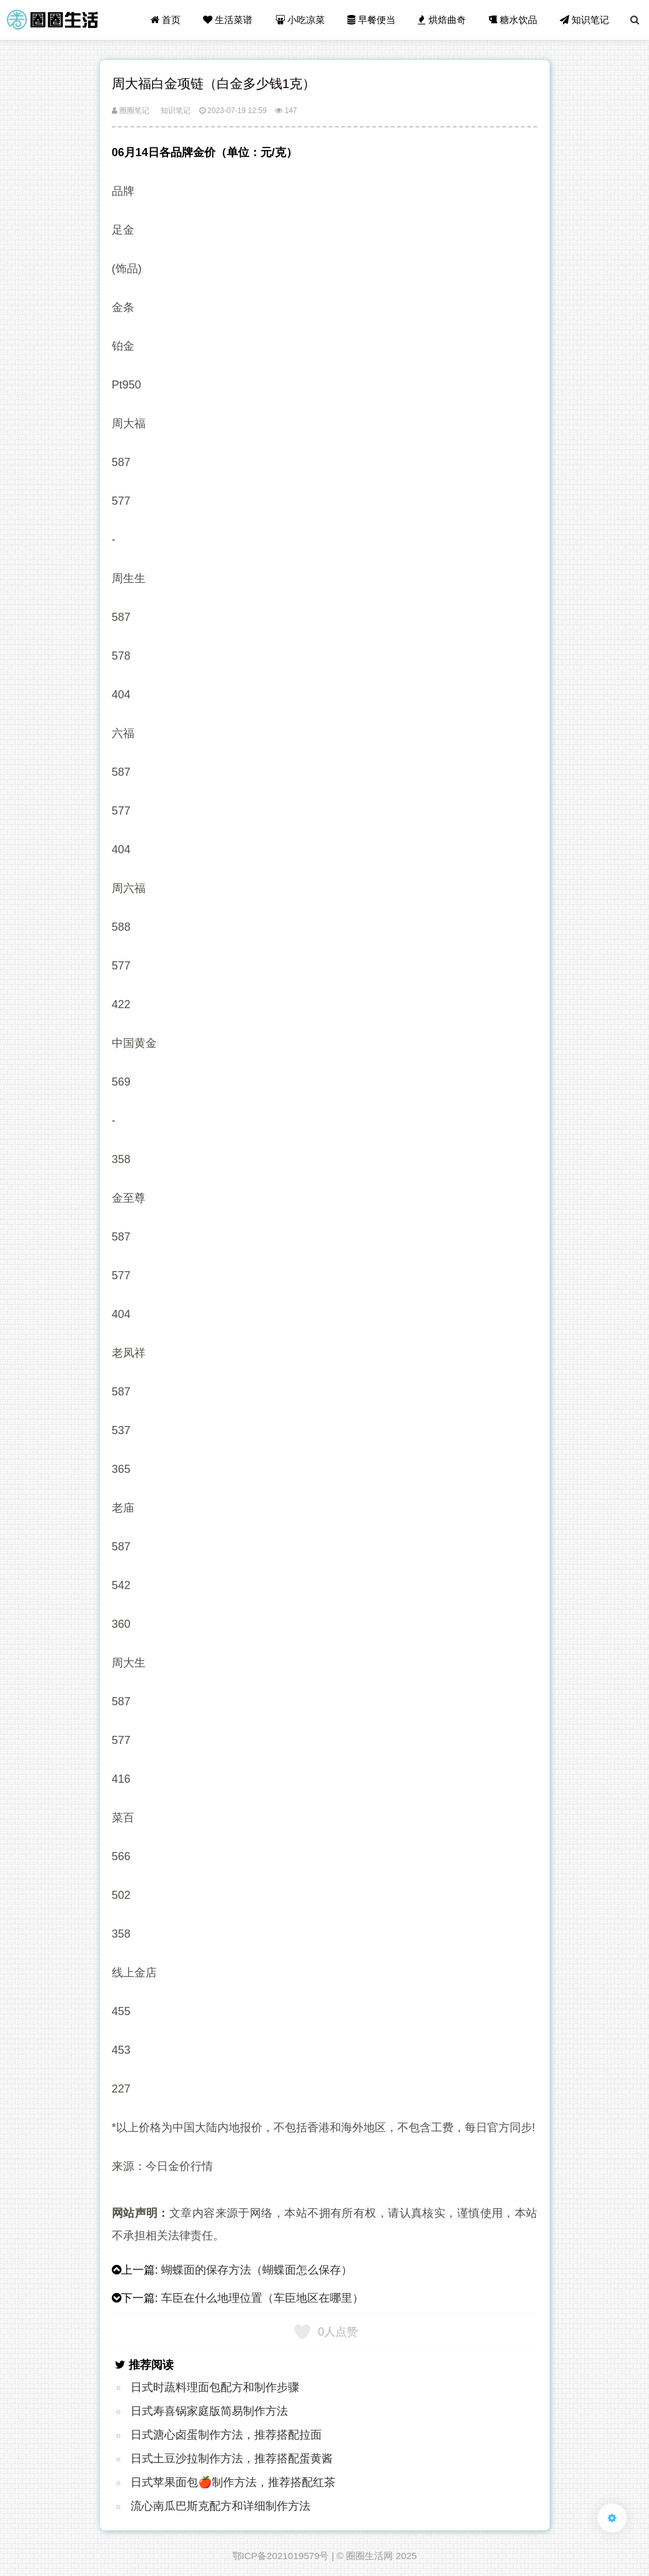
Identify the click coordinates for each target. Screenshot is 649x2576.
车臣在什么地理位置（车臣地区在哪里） (262, 2298)
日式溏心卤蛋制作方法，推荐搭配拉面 (226, 2435)
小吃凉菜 (300, 19)
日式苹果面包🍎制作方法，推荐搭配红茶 (233, 2482)
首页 (166, 19)
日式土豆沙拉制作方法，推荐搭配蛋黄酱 (232, 2458)
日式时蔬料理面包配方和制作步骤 (215, 2387)
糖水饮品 (512, 19)
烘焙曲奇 (441, 19)
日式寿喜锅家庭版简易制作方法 (209, 2411)
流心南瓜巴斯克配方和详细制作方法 (220, 2506)
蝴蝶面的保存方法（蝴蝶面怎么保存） (256, 2270)
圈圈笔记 (130, 110)
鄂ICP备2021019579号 (280, 2555)
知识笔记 (584, 19)
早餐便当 (371, 19)
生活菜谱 (227, 19)
